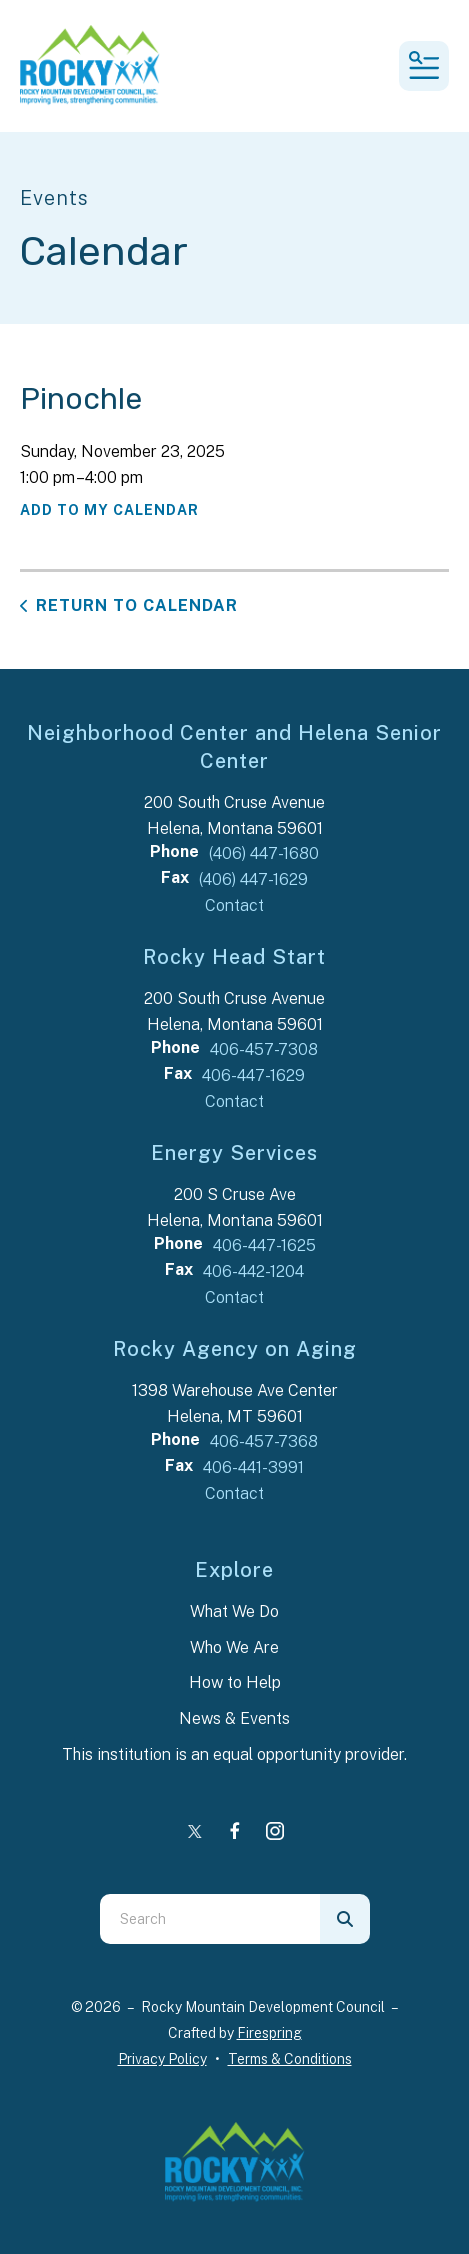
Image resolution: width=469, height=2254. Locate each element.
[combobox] (210, 1919)
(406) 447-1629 (253, 879)
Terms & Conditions (290, 2059)
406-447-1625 (264, 1245)
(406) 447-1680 (264, 853)
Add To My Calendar (109, 510)
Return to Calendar (137, 605)
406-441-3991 (253, 1467)
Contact (234, 905)
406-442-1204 (253, 1271)
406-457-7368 (264, 1441)
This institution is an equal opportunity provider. (234, 1754)
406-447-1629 (253, 1075)
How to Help (235, 1682)
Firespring (269, 2033)
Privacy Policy (162, 2059)
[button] (424, 66)
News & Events (234, 1718)
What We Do (234, 1611)
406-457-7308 (264, 1049)
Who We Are (234, 1647)
